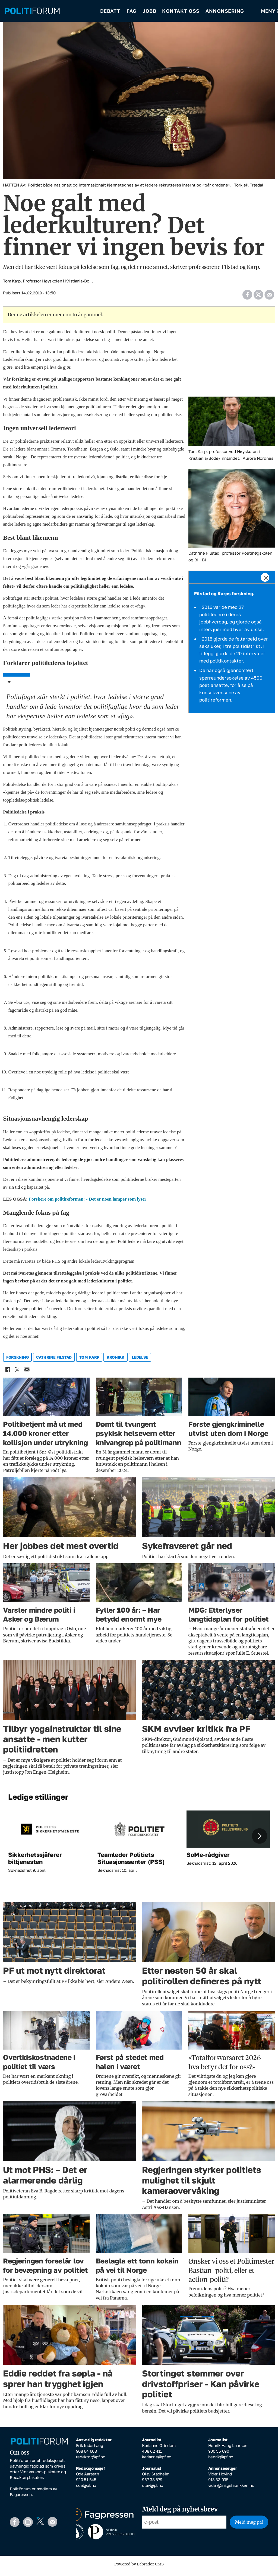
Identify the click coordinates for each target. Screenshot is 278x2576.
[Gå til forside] (32, 11)
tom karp (89, 1361)
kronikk (115, 1361)
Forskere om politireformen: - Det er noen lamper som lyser (88, 1202)
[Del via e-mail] (269, 297)
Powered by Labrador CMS (139, 2567)
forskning (17, 1361)
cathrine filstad (54, 1361)
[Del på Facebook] (247, 297)
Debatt (110, 11)
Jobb (149, 11)
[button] (259, 1839)
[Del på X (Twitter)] (258, 297)
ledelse (140, 1361)
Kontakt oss (181, 11)
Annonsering (225, 11)
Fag (132, 11)
